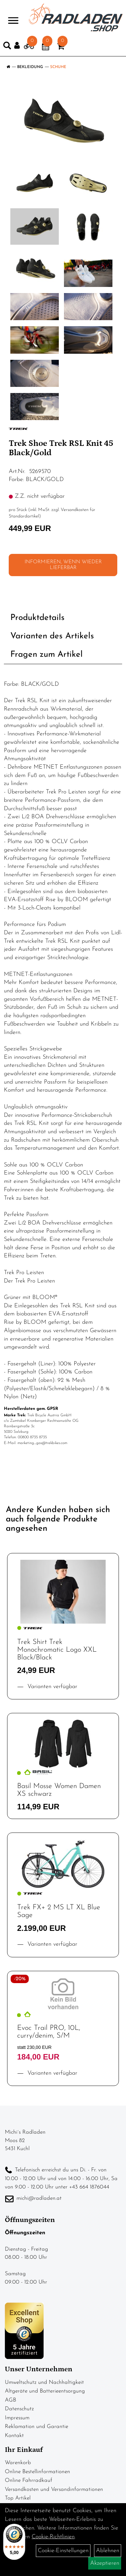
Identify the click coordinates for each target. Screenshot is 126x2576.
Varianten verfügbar (51, 1687)
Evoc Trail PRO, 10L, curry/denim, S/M (48, 2032)
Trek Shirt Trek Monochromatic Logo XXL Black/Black (57, 1649)
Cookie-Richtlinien (53, 2537)
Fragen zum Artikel (46, 654)
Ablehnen (107, 2551)
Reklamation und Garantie (36, 2426)
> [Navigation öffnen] (13, 16)
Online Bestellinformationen (37, 2471)
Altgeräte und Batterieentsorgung (45, 2391)
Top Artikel (18, 2498)
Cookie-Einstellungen (63, 2551)
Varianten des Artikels (52, 636)
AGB (10, 2400)
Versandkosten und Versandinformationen (54, 2489)
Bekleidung (30, 67)
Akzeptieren (104, 2563)
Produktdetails (37, 618)
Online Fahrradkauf (28, 2480)
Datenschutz (19, 2409)
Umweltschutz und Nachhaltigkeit (44, 2382)
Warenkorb (18, 2462)
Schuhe (58, 67)
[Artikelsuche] (7, 47)
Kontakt (14, 2435)
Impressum (17, 2418)
